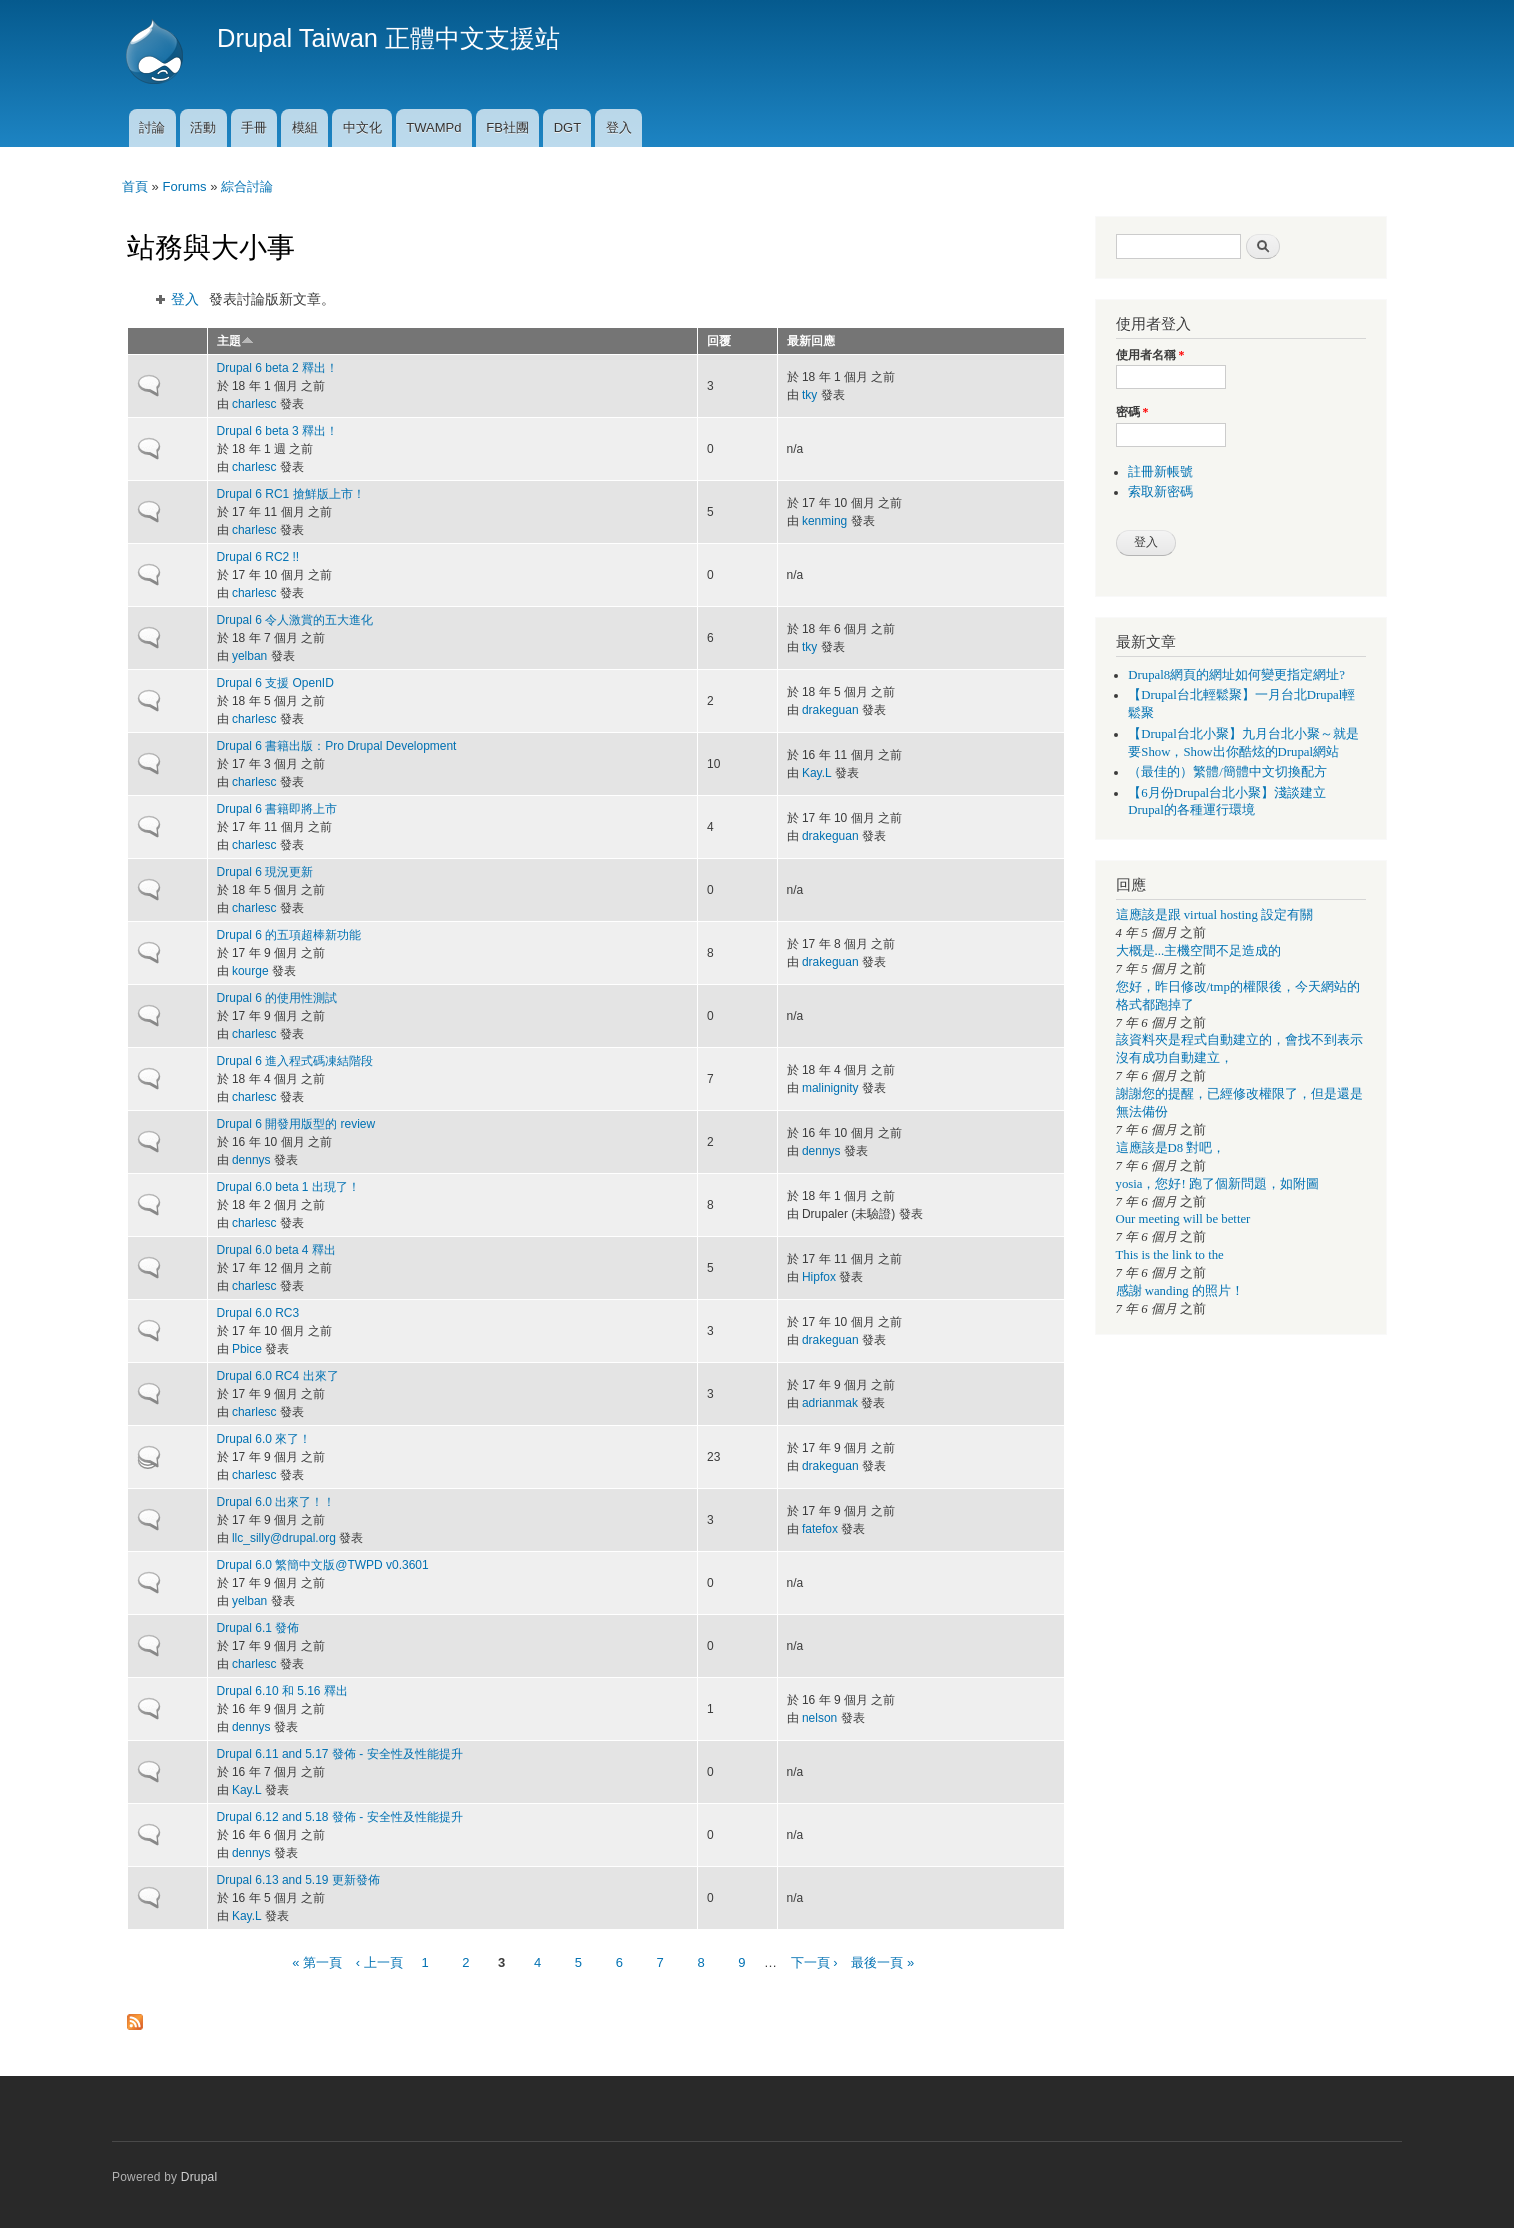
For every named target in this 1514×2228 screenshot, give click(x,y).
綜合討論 (247, 186)
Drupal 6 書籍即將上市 (277, 809)
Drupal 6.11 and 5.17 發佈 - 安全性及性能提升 (340, 1754)
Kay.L (816, 773)
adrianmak (830, 1403)
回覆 (719, 341)
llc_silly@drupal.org (284, 1538)
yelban (249, 656)
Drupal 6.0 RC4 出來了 (278, 1376)
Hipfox (819, 1277)
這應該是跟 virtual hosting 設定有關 (1215, 915)
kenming (824, 521)
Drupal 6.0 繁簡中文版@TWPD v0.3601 (323, 1565)
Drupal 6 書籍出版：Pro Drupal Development (337, 746)
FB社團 (507, 127)
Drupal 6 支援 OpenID (275, 683)
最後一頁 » (882, 1962)
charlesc (254, 404)
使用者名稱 (1150, 355)
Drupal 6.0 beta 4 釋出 (276, 1250)
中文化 (362, 127)
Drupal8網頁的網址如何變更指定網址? (1236, 675)
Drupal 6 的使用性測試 (277, 998)
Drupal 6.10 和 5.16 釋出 (282, 1691)
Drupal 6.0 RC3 (258, 1313)
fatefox (820, 1529)
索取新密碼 (1160, 492)
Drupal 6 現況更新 (265, 872)
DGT (567, 127)
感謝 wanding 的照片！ (1180, 1291)
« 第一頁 (317, 1962)
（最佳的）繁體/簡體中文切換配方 (1227, 772)
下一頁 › (814, 1962)
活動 (203, 127)
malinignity (830, 1088)
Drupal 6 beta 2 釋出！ (277, 368)
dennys (251, 1160)
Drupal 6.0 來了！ (264, 1439)
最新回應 (811, 341)
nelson (819, 1718)
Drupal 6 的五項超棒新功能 (289, 935)
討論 (152, 127)
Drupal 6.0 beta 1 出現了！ (288, 1187)
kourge (250, 971)
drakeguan (830, 710)
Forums (184, 186)
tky (809, 395)
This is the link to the (1170, 1255)
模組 (305, 127)
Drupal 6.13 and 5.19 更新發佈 (298, 1880)
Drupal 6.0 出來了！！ (276, 1502)
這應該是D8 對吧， (1171, 1148)
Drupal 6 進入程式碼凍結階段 (295, 1061)
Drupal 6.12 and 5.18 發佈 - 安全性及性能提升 (340, 1817)
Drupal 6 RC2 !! (258, 557)
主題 (235, 341)
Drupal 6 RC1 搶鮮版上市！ (291, 494)
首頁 (135, 186)
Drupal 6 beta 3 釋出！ (277, 431)
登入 (619, 127)
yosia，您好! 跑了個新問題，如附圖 (1217, 1184)
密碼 (1132, 412)
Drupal (199, 2177)
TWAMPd (433, 127)
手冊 (254, 127)
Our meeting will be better (1183, 1219)
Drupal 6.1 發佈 (258, 1628)
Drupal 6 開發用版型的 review (296, 1124)
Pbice (247, 1349)
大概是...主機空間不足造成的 (1199, 951)
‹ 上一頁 (379, 1962)
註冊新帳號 (1160, 472)
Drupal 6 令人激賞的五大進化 (295, 620)
